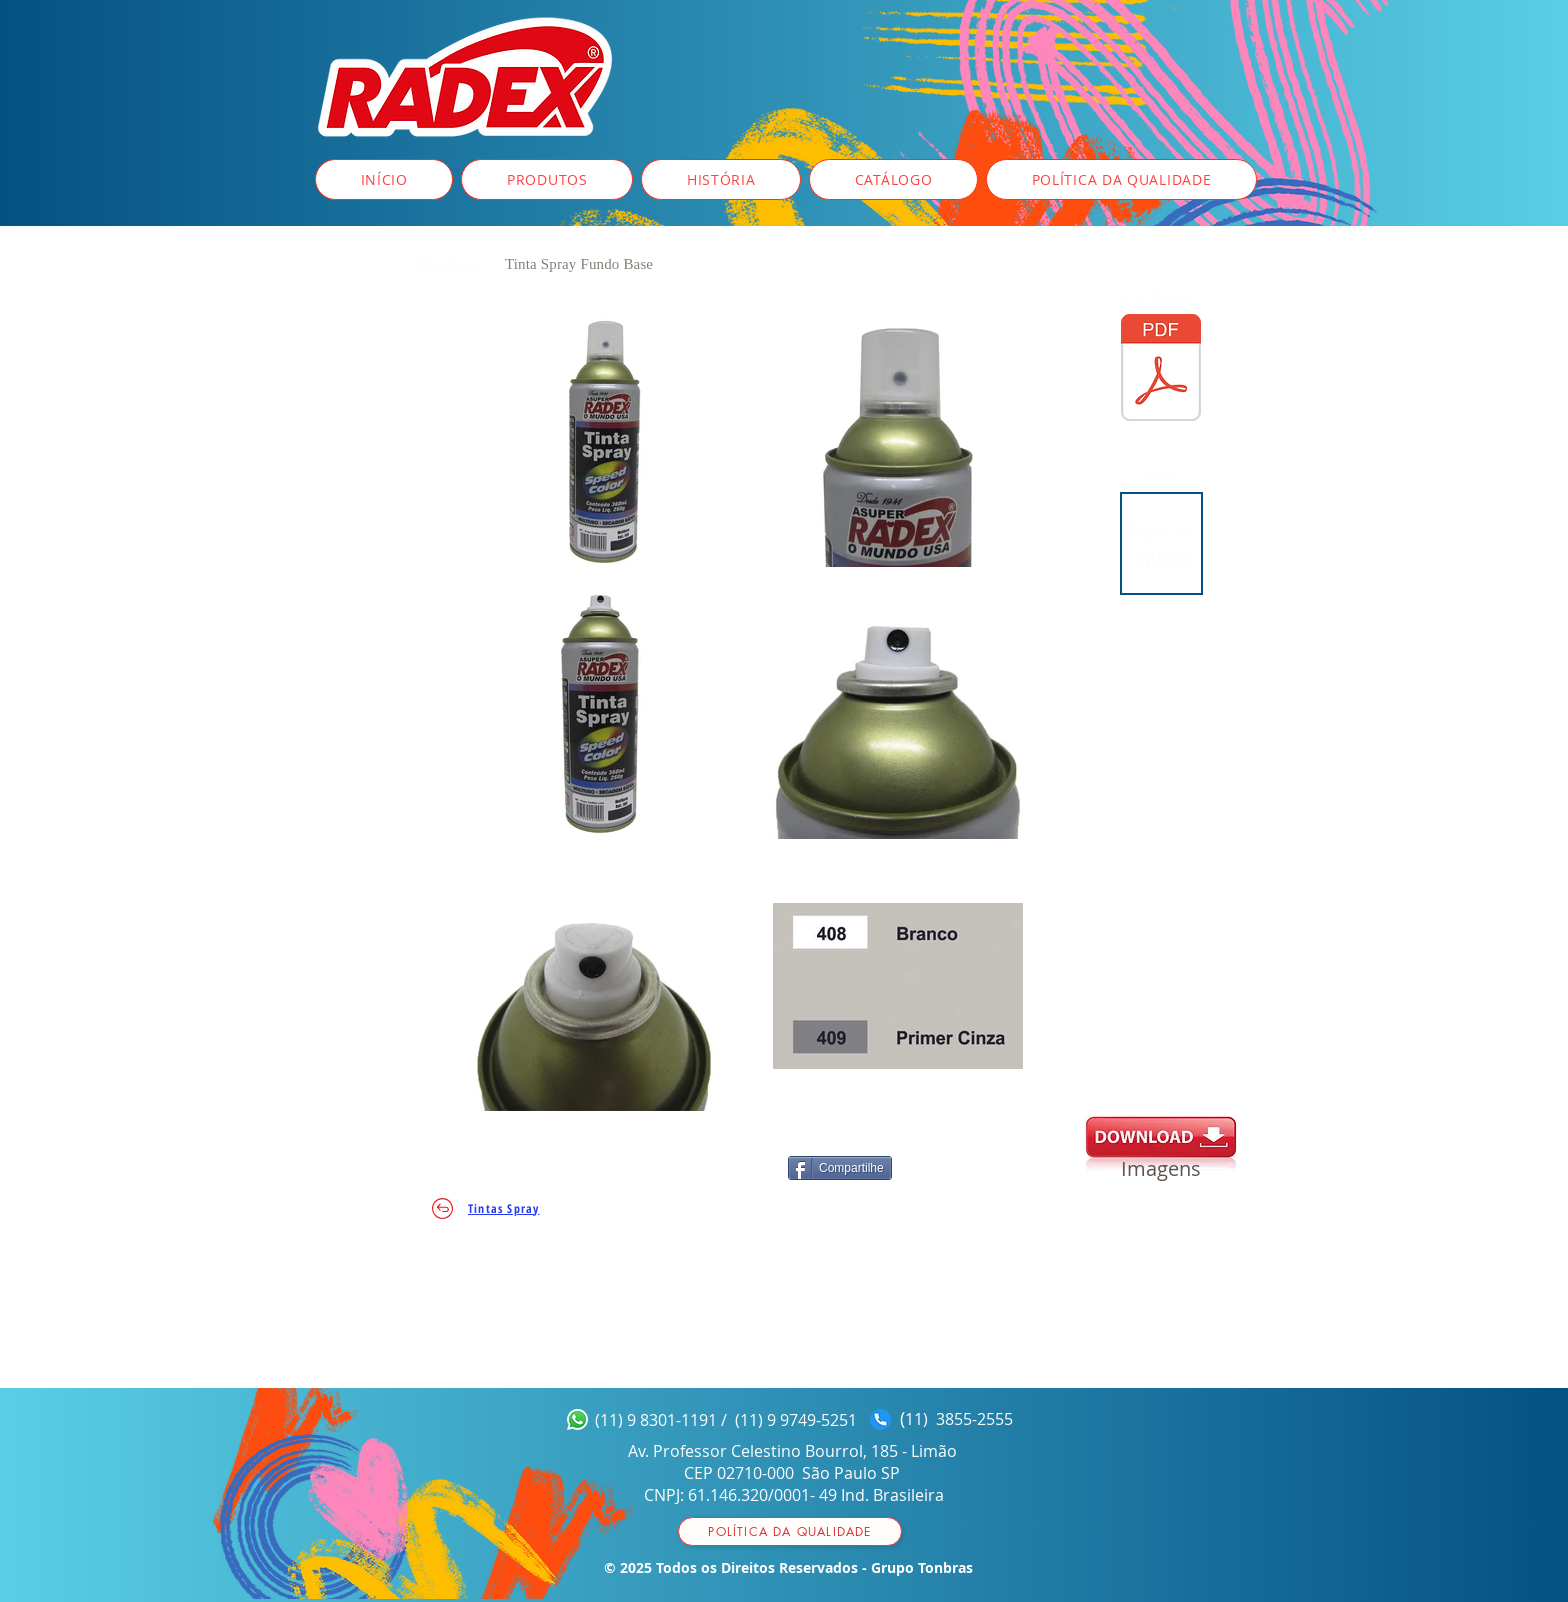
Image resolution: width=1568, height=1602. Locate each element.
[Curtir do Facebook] (693, 1171)
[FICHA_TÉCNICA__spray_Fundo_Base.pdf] (1161, 370)
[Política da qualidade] (790, 1531)
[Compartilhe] (840, 1168)
